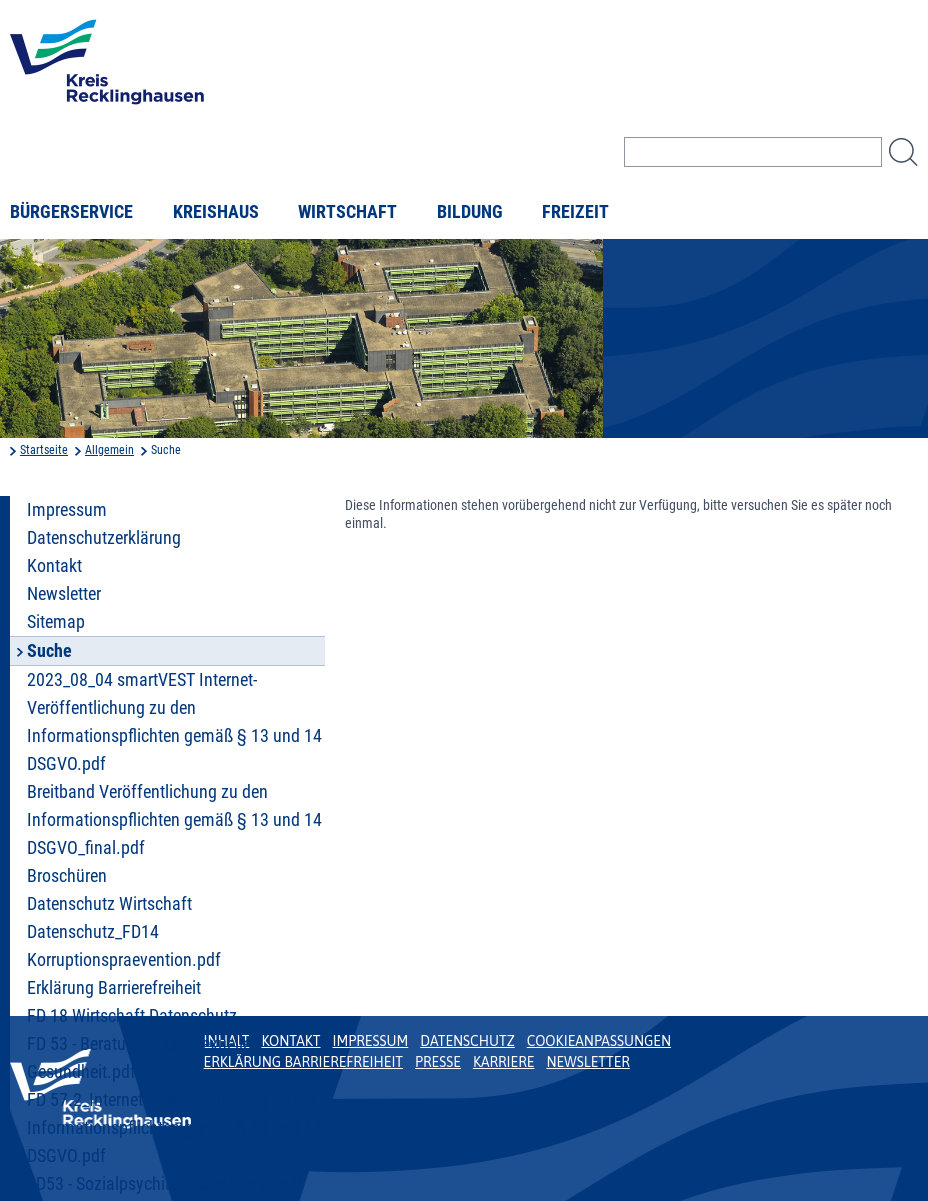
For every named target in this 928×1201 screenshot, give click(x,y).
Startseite (44, 450)
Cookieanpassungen (599, 1041)
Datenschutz (467, 1041)
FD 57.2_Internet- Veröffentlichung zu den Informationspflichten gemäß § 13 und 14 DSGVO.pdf (174, 1128)
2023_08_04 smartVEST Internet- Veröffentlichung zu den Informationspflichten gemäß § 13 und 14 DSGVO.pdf (174, 722)
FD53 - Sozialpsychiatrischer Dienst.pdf (165, 1184)
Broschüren (67, 876)
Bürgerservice (71, 212)
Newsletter (64, 594)
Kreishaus (216, 212)
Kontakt (54, 566)
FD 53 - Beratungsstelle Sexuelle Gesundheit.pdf (139, 1058)
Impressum (67, 510)
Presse (438, 1062)
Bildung (470, 212)
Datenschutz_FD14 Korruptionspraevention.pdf (124, 946)
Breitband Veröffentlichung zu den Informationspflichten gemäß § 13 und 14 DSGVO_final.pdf (174, 820)
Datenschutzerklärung (104, 538)
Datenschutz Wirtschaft (109, 904)
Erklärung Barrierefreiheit (114, 988)
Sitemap (56, 622)
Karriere (504, 1062)
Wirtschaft (347, 212)
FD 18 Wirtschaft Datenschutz (132, 1016)
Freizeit (575, 212)
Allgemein (109, 450)
